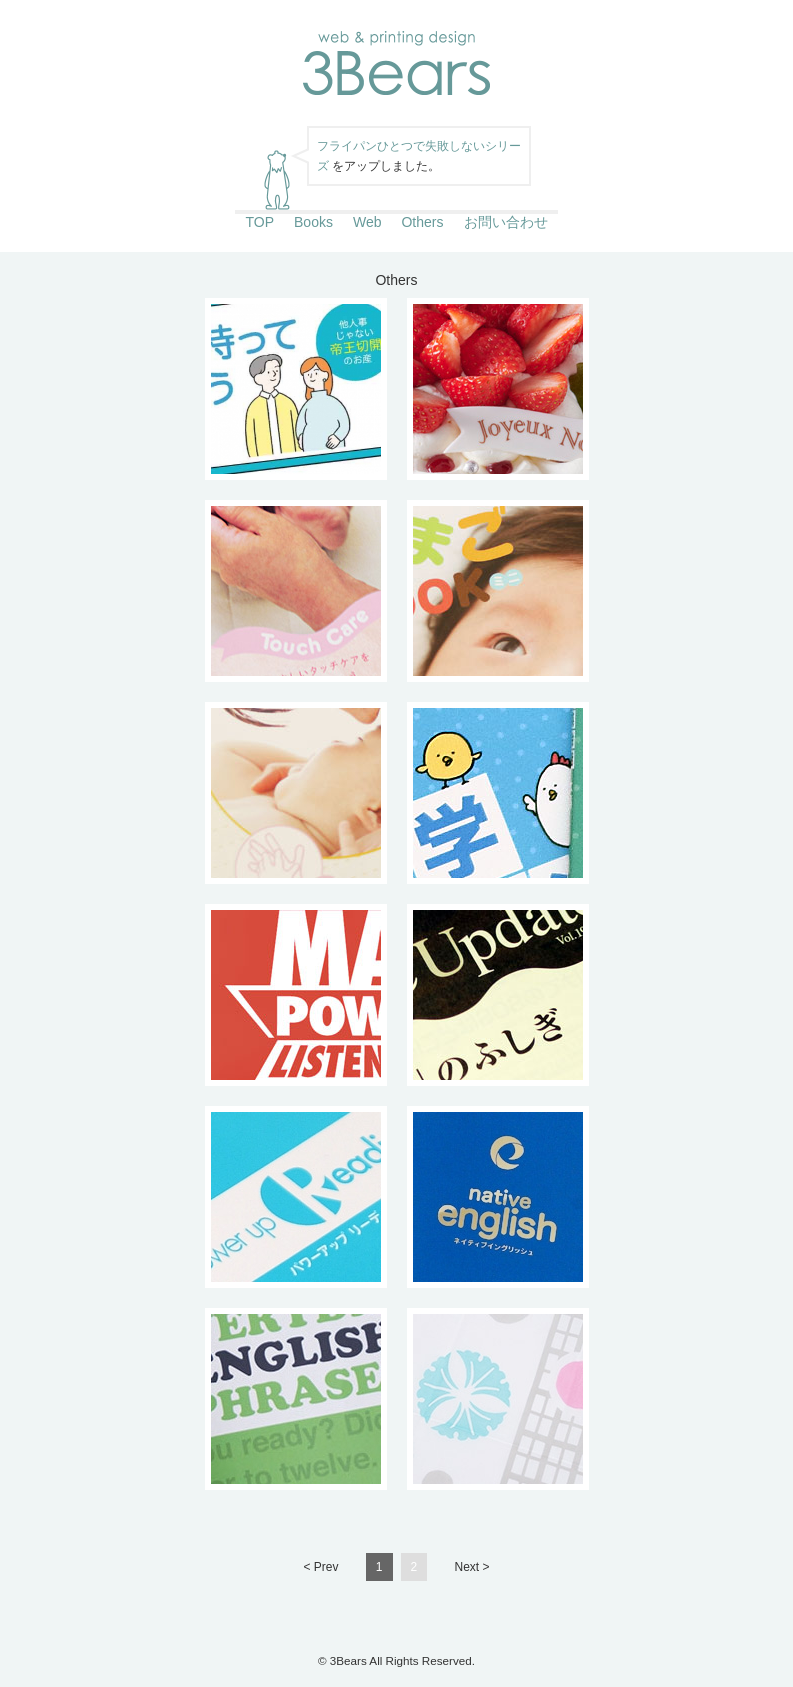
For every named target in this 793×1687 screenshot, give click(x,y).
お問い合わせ (506, 222)
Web (367, 222)
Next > (472, 1567)
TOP (259, 222)
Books (313, 222)
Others (422, 222)
